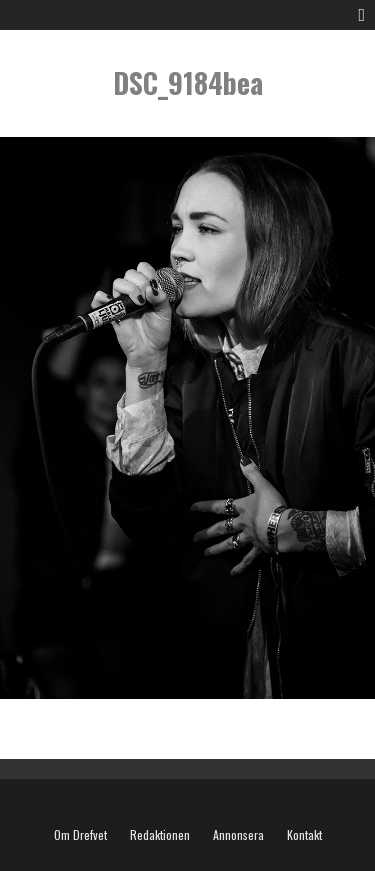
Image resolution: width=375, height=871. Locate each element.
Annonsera (238, 835)
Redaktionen (160, 835)
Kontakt (304, 835)
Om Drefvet (80, 835)
